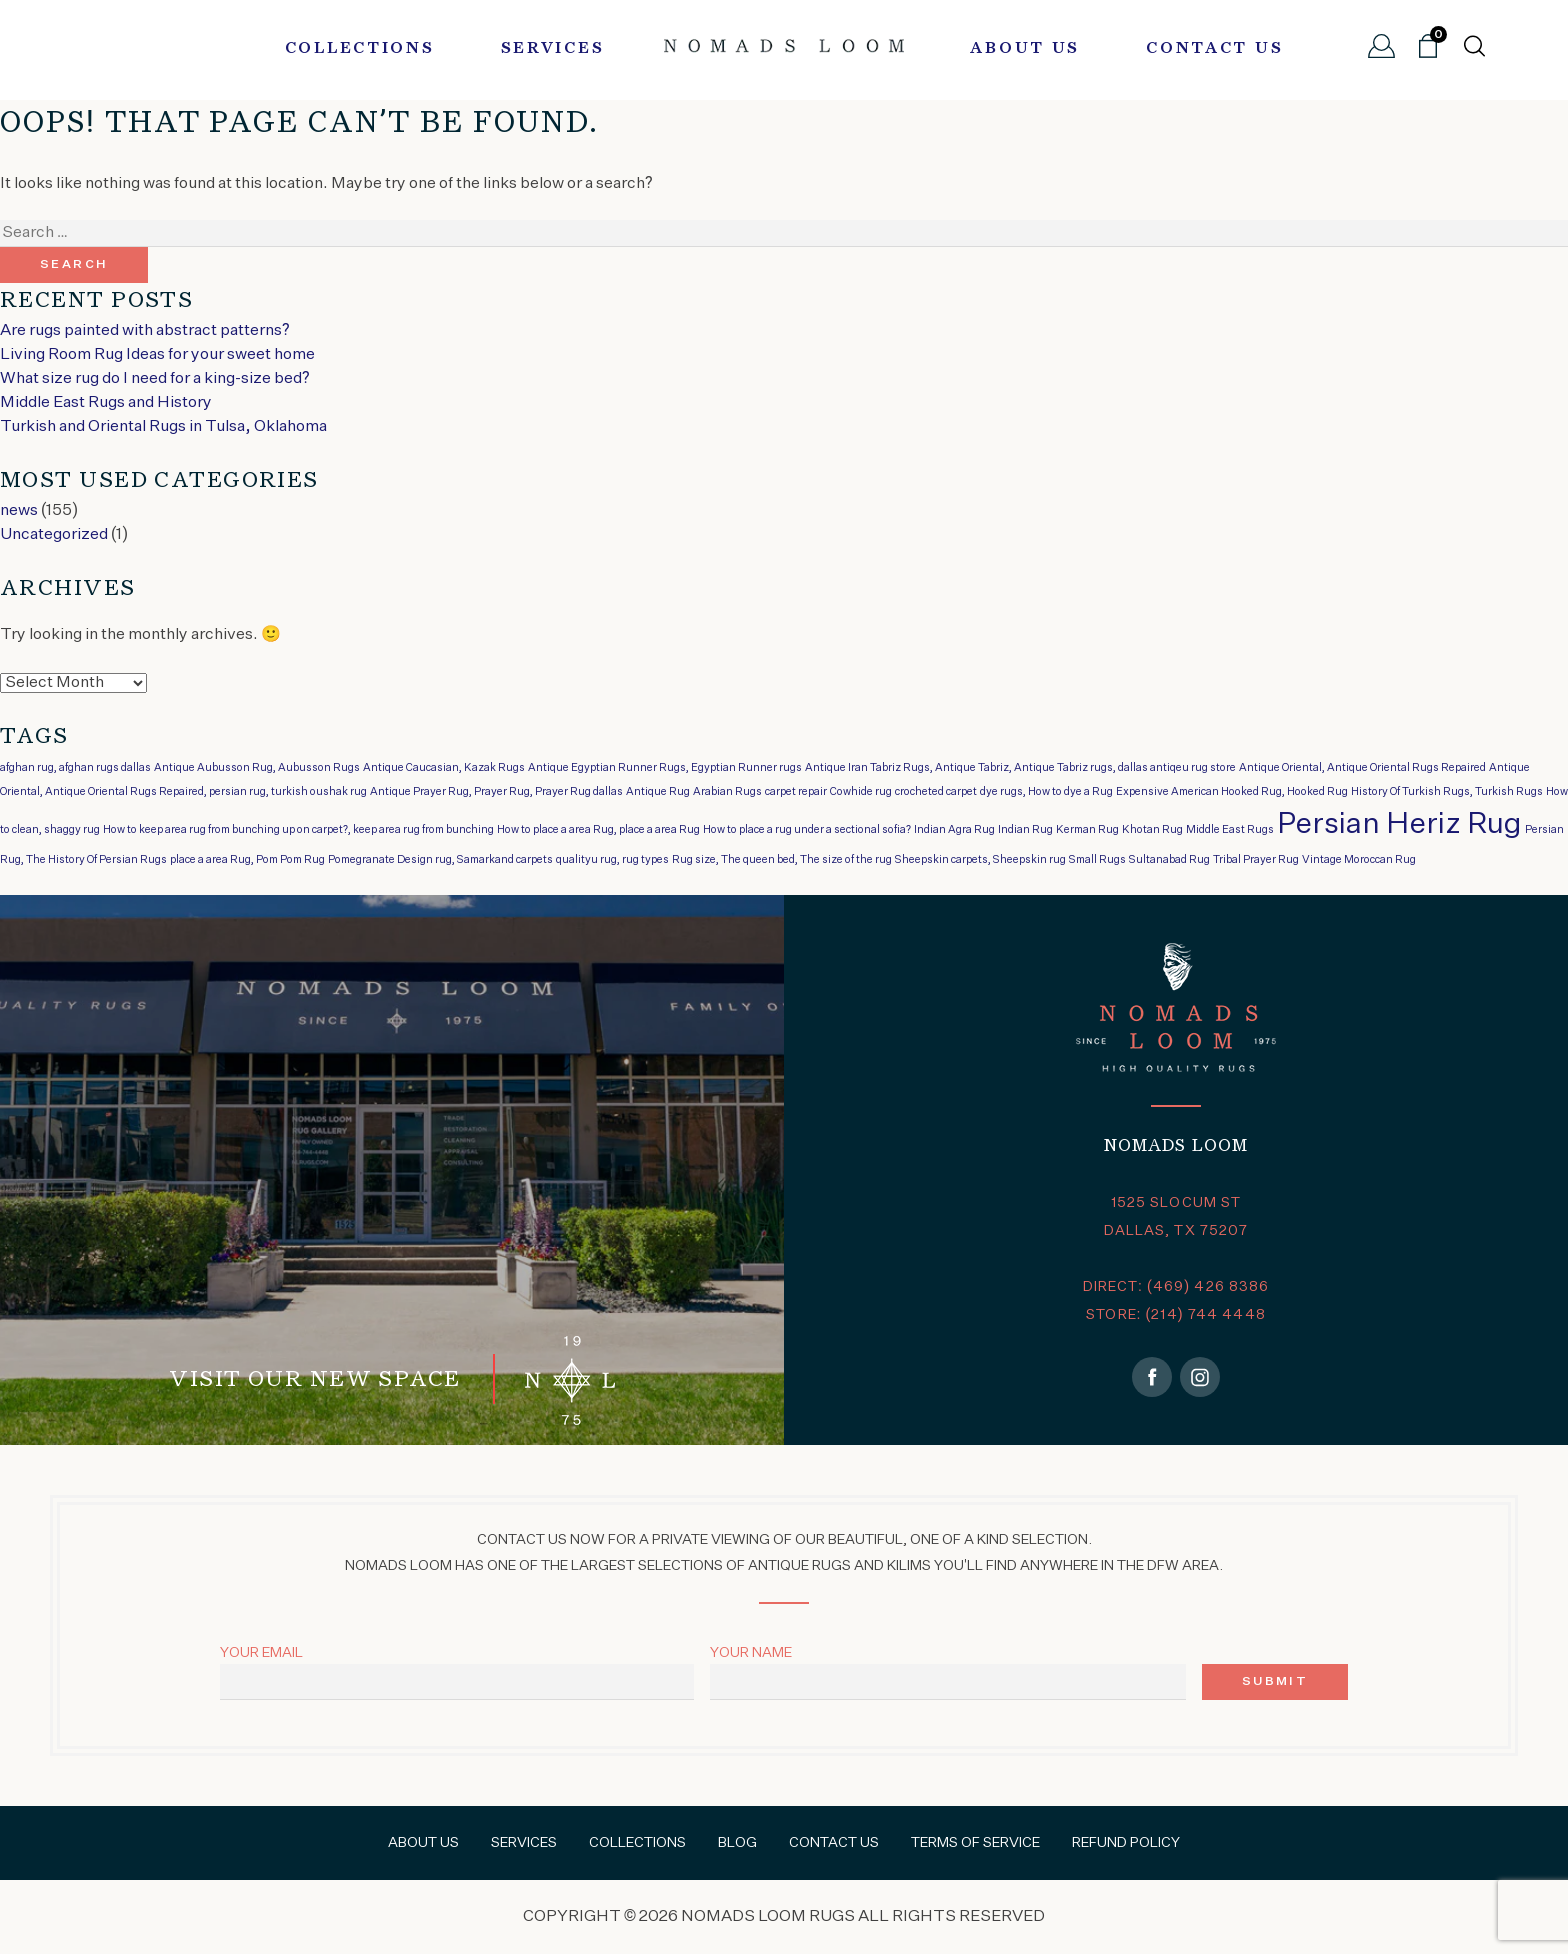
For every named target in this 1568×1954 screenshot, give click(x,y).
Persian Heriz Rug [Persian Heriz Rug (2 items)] (1399, 824)
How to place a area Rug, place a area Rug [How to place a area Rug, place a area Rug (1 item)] (598, 830)
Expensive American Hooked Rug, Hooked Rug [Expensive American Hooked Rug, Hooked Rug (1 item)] (1232, 792)
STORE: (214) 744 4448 (1176, 1315)
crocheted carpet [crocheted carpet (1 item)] (936, 792)
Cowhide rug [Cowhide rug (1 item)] (861, 792)
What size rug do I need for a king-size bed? (155, 379)
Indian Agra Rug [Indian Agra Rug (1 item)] (954, 830)
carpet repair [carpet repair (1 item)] (796, 792)
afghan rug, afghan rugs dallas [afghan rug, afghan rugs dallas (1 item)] (75, 768)
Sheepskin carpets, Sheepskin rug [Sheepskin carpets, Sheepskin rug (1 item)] (980, 860)
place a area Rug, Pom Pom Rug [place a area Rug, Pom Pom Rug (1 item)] (247, 860)
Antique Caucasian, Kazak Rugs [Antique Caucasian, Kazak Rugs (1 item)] (444, 768)
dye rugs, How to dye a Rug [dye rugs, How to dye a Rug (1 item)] (1046, 792)
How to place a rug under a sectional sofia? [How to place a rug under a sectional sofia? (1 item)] (807, 830)
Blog (737, 1843)
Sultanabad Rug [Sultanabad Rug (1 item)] (1169, 860)
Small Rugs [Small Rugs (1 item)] (1097, 860)
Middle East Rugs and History (106, 403)
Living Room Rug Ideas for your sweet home (157, 355)
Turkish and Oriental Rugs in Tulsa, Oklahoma (163, 427)
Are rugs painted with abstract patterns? (145, 331)
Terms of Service (975, 1843)
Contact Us (1214, 49)
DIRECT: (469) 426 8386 (1176, 1287)
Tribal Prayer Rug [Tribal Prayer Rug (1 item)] (1256, 860)
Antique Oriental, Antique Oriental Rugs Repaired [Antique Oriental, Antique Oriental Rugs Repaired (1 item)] (1362, 768)
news (19, 511)
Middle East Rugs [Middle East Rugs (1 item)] (1230, 830)
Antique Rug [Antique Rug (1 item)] (658, 792)
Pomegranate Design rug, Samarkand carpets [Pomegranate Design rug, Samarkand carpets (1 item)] (440, 860)
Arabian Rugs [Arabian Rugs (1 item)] (727, 792)
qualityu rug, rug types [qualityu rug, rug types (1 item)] (612, 860)
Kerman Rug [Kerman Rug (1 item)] (1087, 830)
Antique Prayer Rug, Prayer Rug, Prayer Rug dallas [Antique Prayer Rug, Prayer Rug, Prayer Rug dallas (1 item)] (496, 792)
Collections (360, 49)
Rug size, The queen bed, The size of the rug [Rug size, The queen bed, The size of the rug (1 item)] (782, 860)
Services (553, 49)
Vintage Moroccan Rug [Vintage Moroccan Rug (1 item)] (1359, 860)
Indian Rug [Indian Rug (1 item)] (1025, 830)
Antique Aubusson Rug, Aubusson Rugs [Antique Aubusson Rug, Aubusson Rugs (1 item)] (257, 768)
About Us (1025, 49)
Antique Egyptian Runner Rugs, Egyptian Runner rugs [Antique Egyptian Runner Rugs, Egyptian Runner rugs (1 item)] (665, 768)
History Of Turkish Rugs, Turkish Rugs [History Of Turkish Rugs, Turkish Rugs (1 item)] (1447, 792)
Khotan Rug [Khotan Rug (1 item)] (1152, 830)
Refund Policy (1126, 1843)
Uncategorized (54, 535)
